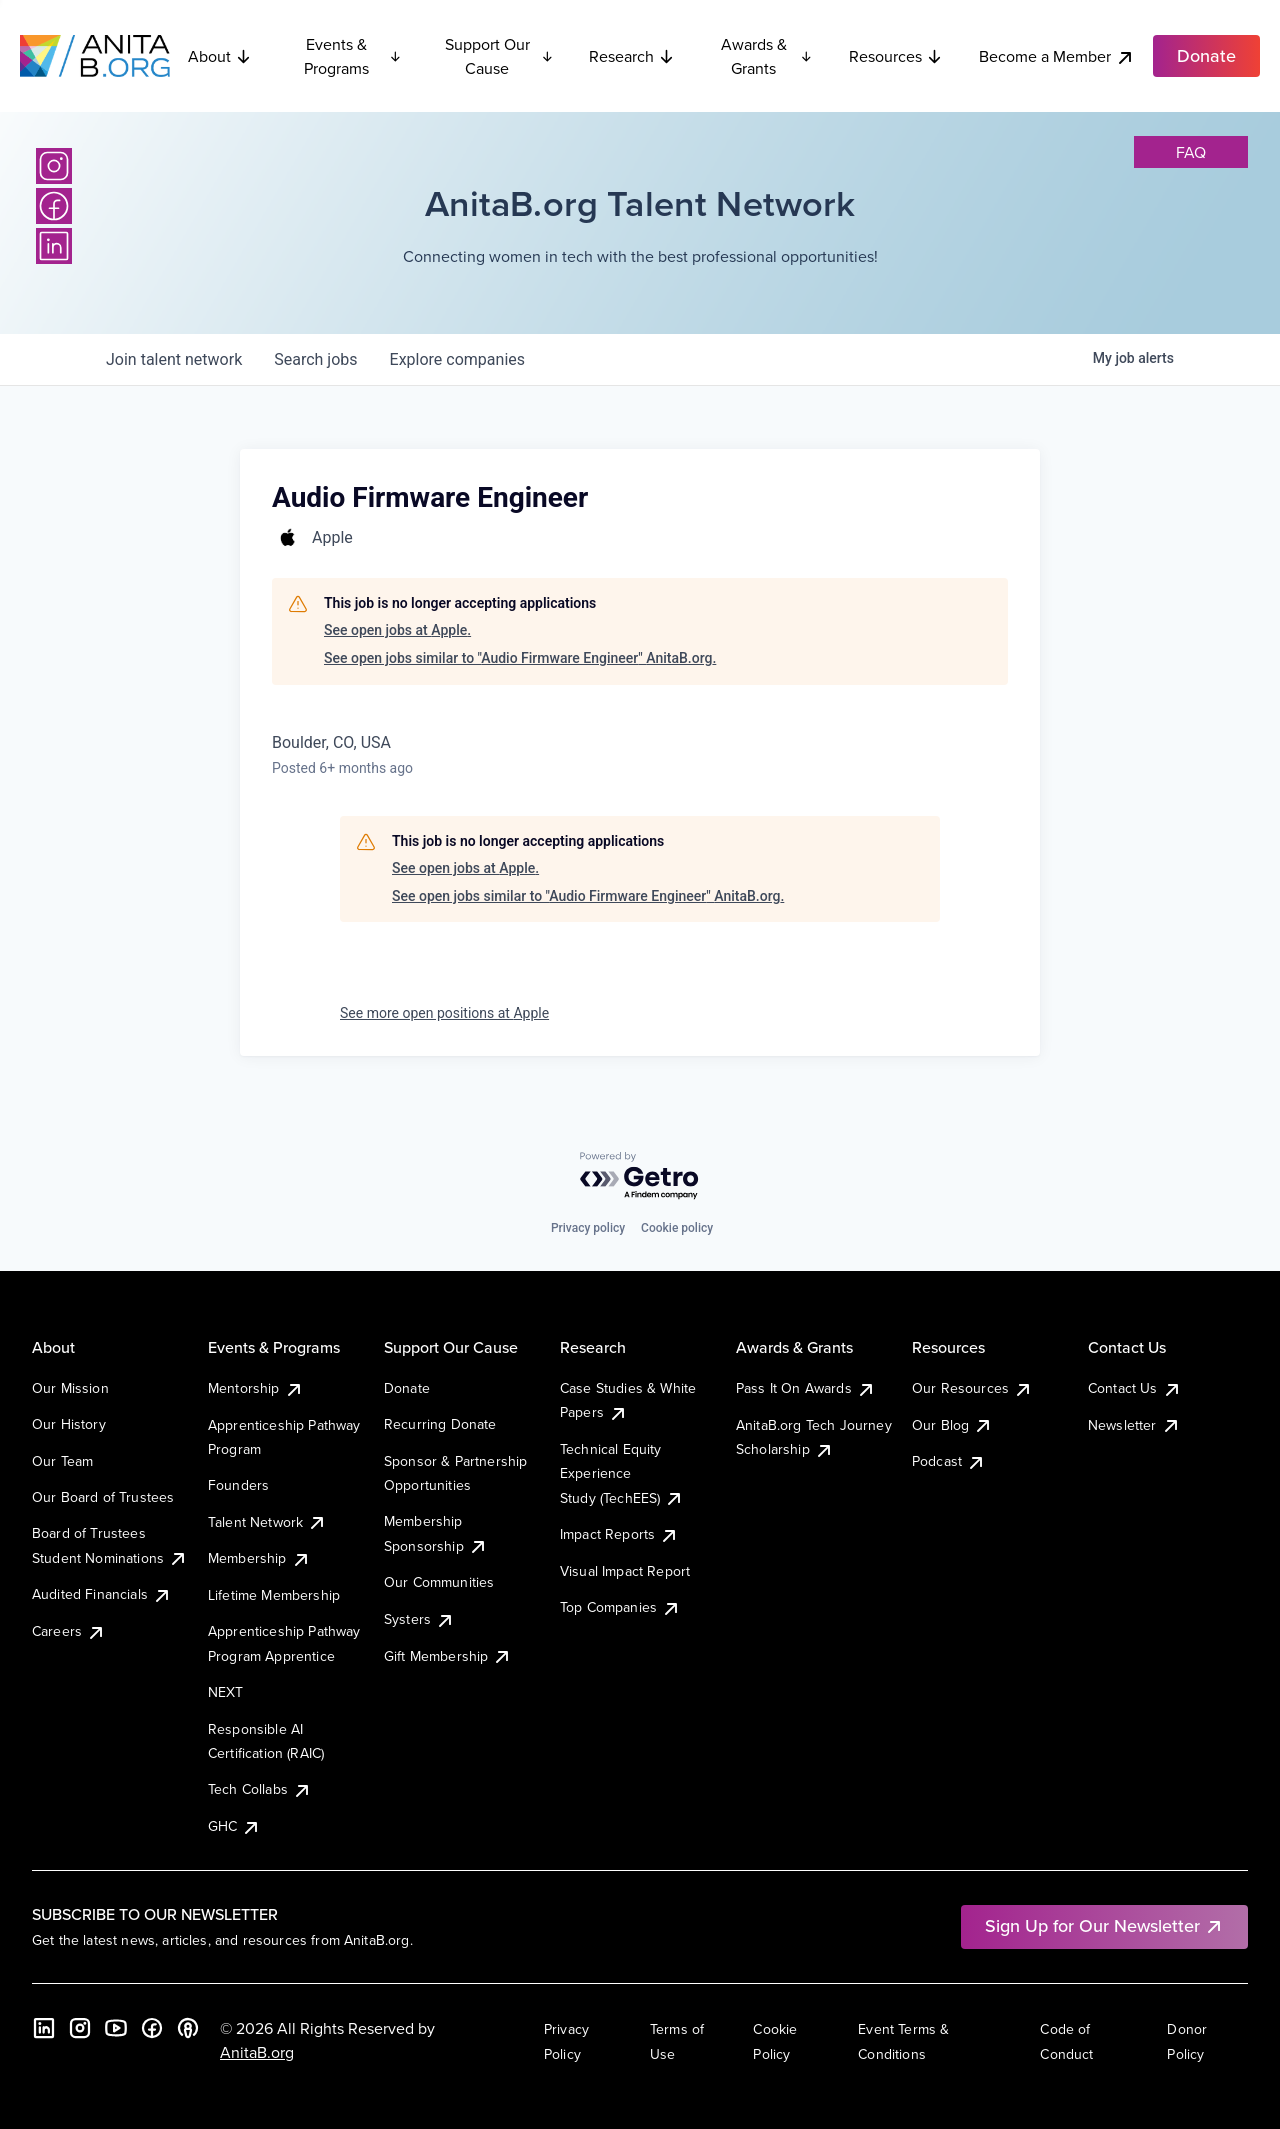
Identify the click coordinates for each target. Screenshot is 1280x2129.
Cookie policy (677, 1228)
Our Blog (952, 1425)
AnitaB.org (257, 2052)
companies (457, 359)
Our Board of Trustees (103, 1497)
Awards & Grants (767, 56)
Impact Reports (619, 1534)
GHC (234, 1826)
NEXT (226, 1692)
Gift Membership (448, 1656)
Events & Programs (353, 56)
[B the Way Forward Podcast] (188, 2028)
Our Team (62, 1461)
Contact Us (1135, 1388)
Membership (259, 1558)
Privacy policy (588, 1228)
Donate (407, 1388)
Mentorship (256, 1388)
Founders (238, 1485)
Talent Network (267, 1522)
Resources (896, 56)
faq (1191, 152)
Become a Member (1057, 56)
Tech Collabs (260, 1789)
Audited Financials (102, 1594)
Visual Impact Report (625, 1571)
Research (632, 56)
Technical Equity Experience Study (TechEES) (622, 1473)
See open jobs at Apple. (397, 630)
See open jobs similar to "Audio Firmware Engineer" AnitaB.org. (520, 658)
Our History (69, 1424)
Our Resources (972, 1388)
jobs (315, 359)
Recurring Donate (440, 1424)
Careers (69, 1631)
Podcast (949, 1461)
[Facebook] (54, 206)
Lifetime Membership (274, 1595)
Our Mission (70, 1388)
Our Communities (439, 1582)
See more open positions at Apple (444, 1013)
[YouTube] (116, 2028)
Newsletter (1134, 1425)
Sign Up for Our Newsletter (1104, 1925)
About (220, 56)
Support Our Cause (499, 56)
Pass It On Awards (806, 1388)
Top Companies (620, 1607)
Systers (419, 1619)
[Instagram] (54, 166)
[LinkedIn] (54, 246)
